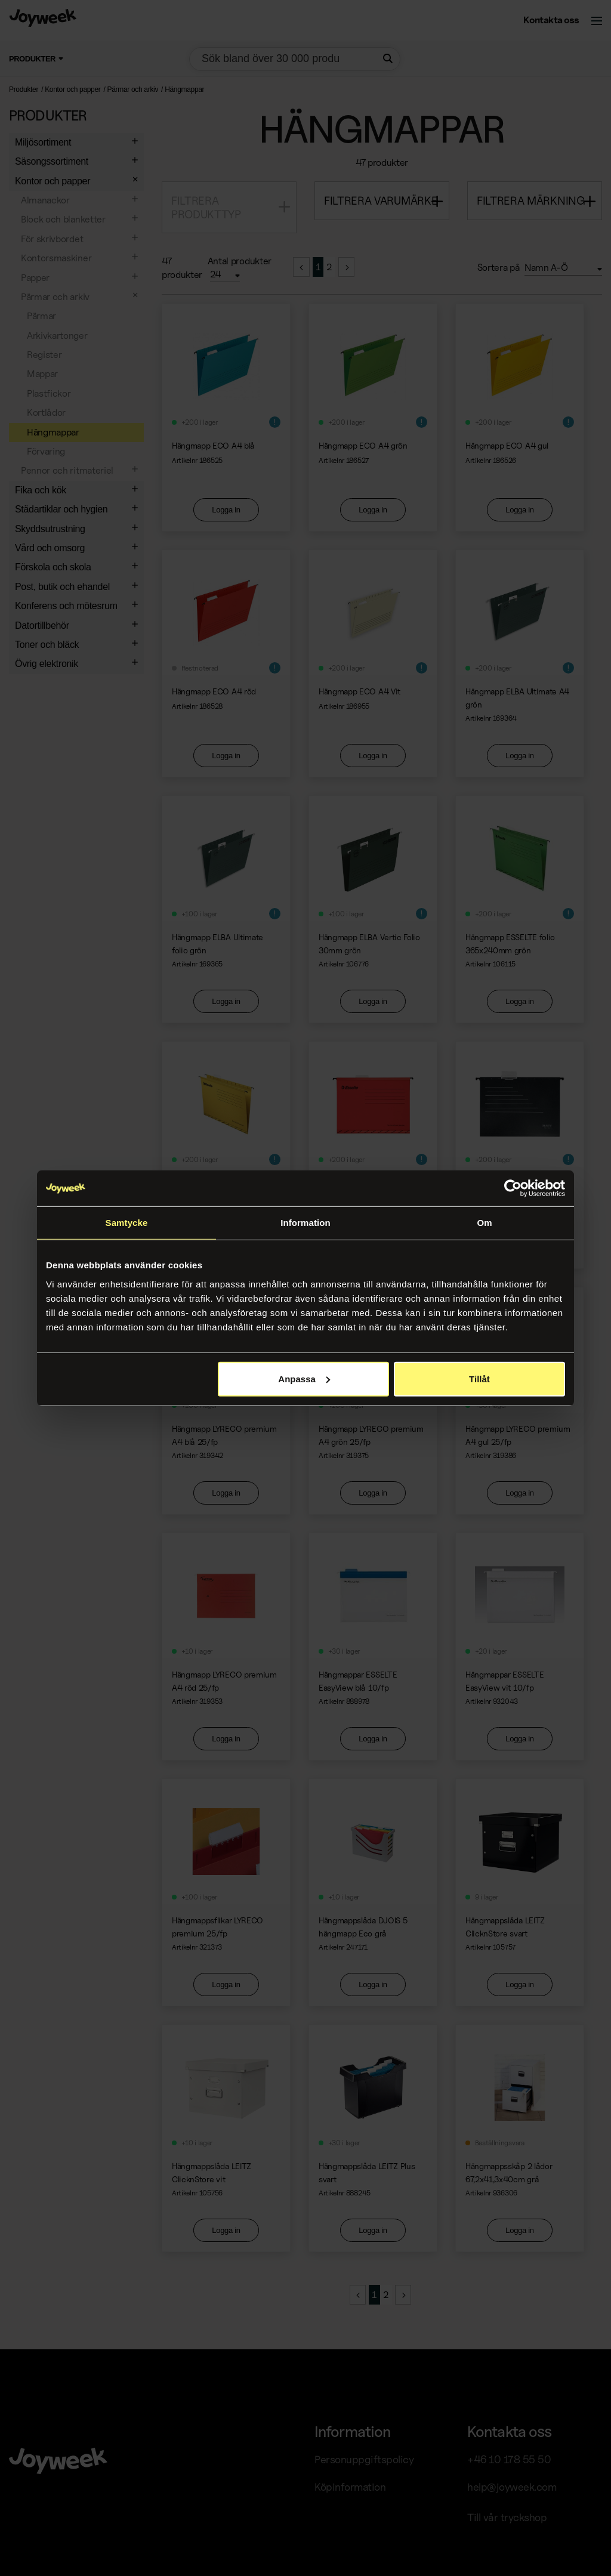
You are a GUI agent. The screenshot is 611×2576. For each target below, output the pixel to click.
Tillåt (479, 1378)
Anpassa (304, 1378)
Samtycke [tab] (127, 1223)
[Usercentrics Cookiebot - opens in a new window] (513, 1188)
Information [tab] (305, 1223)
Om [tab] (484, 1223)
